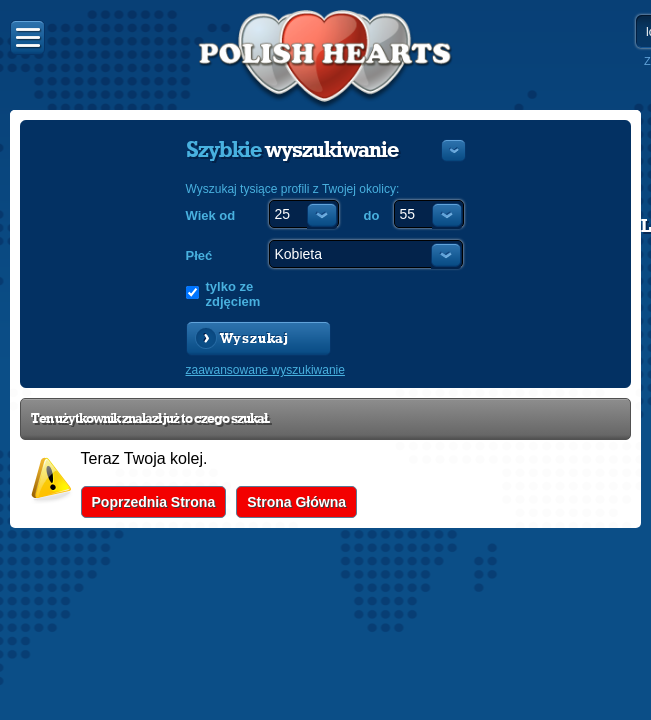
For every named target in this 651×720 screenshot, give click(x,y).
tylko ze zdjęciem (233, 294)
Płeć (199, 255)
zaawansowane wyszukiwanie (265, 370)
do (372, 215)
